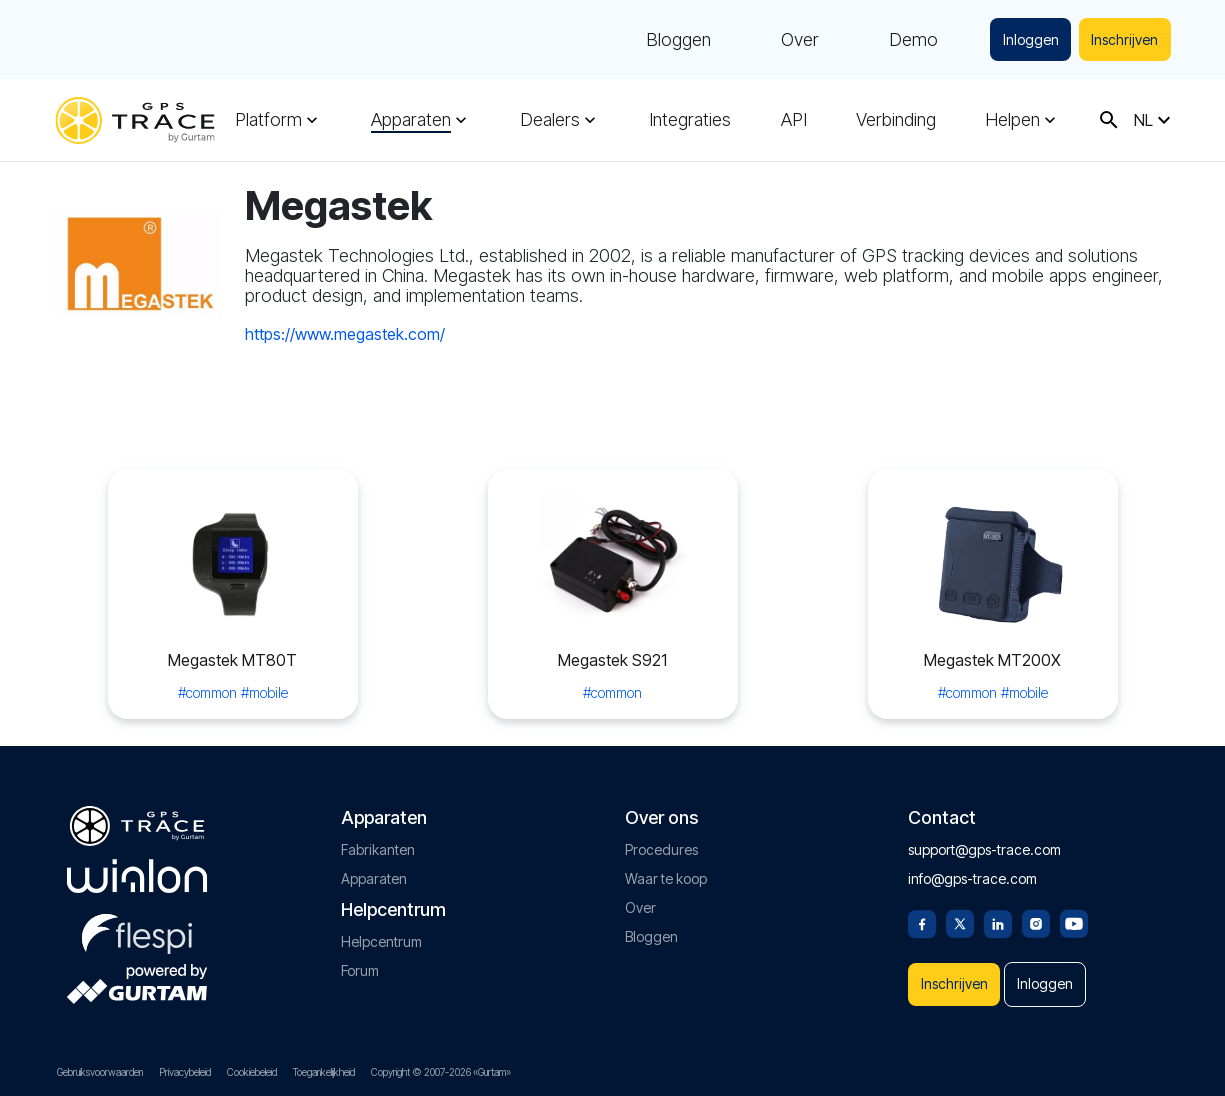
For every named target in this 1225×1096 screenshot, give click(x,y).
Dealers (550, 120)
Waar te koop (666, 871)
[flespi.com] (137, 923)
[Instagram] (1036, 915)
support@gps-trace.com (984, 842)
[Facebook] (922, 915)
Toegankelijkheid (324, 1072)
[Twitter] (960, 915)
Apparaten (411, 120)
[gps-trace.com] (135, 120)
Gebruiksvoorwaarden (100, 1072)
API (794, 120)
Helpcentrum (381, 934)
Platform (268, 120)
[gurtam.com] (137, 869)
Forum (360, 963)
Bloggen (672, 40)
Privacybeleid (185, 1072)
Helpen (1012, 120)
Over (794, 40)
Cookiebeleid (252, 1072)
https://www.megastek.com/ (345, 334)
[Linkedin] (998, 915)
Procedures (661, 842)
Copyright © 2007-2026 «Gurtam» (441, 1072)
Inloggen (1026, 39)
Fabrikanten (378, 842)
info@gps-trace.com (972, 871)
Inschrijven (1123, 39)
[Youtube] (1074, 915)
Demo (907, 40)
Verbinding (896, 120)
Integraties (690, 120)
